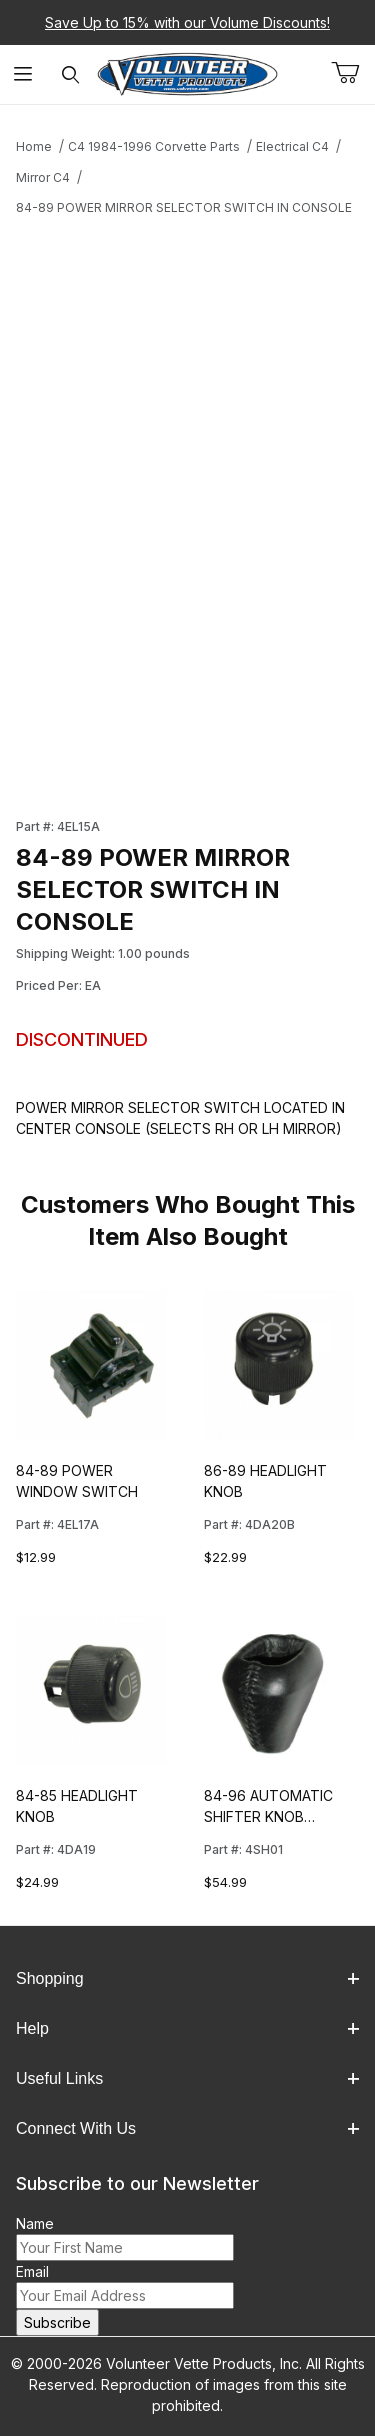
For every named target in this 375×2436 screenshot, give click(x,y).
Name (35, 2223)
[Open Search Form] (70, 74)
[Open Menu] (23, 74)
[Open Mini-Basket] (353, 73)
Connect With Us (187, 2128)
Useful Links (187, 2078)
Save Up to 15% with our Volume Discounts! (187, 22)
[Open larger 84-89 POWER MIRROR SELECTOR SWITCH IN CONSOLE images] (187, 402)
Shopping (187, 1978)
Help (187, 2028)
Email (32, 2271)
